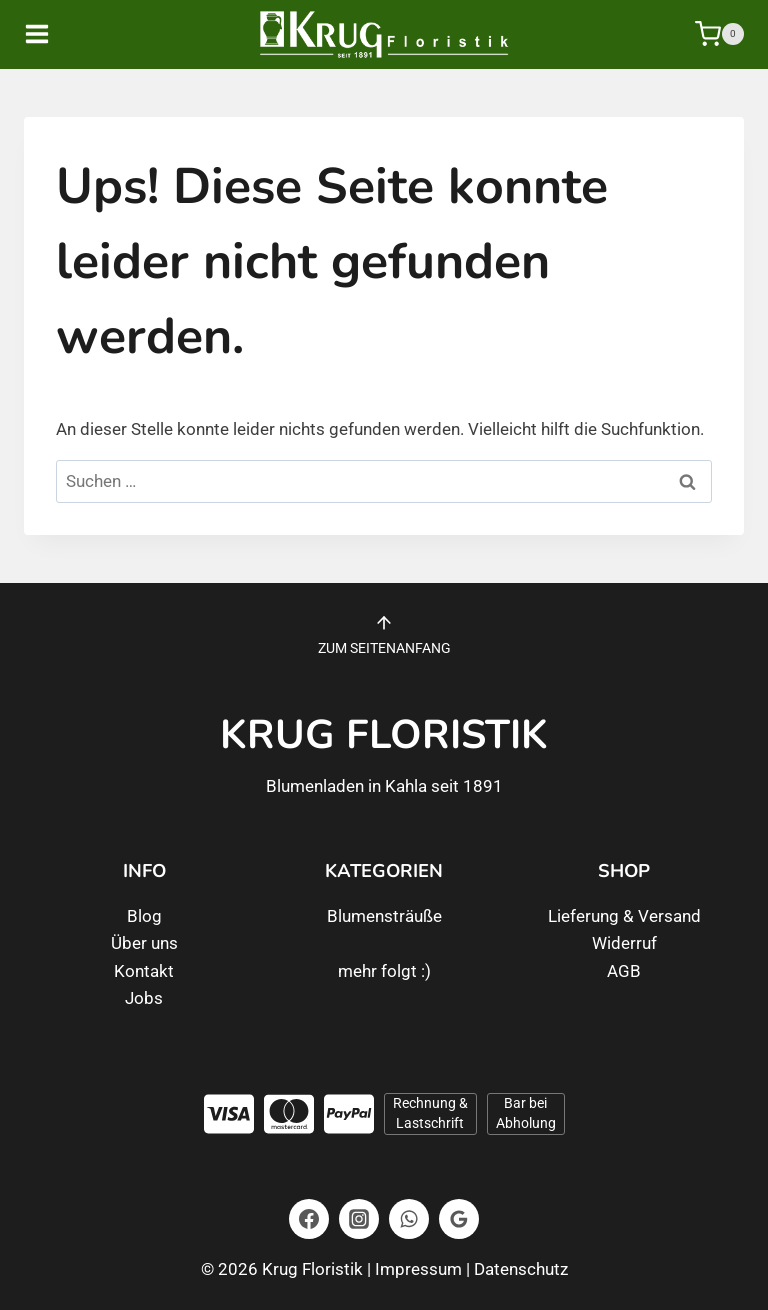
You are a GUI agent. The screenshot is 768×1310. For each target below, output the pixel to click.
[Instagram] (359, 1219)
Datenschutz (521, 1269)
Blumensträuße (384, 916)
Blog (144, 916)
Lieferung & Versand (624, 916)
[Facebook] (309, 1219)
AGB (624, 971)
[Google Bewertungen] (459, 1219)
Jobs (144, 998)
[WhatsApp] (409, 1219)
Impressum (418, 1269)
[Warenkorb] (719, 34)
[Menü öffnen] (51, 34)
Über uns (144, 943)
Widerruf (624, 943)
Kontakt (144, 971)
